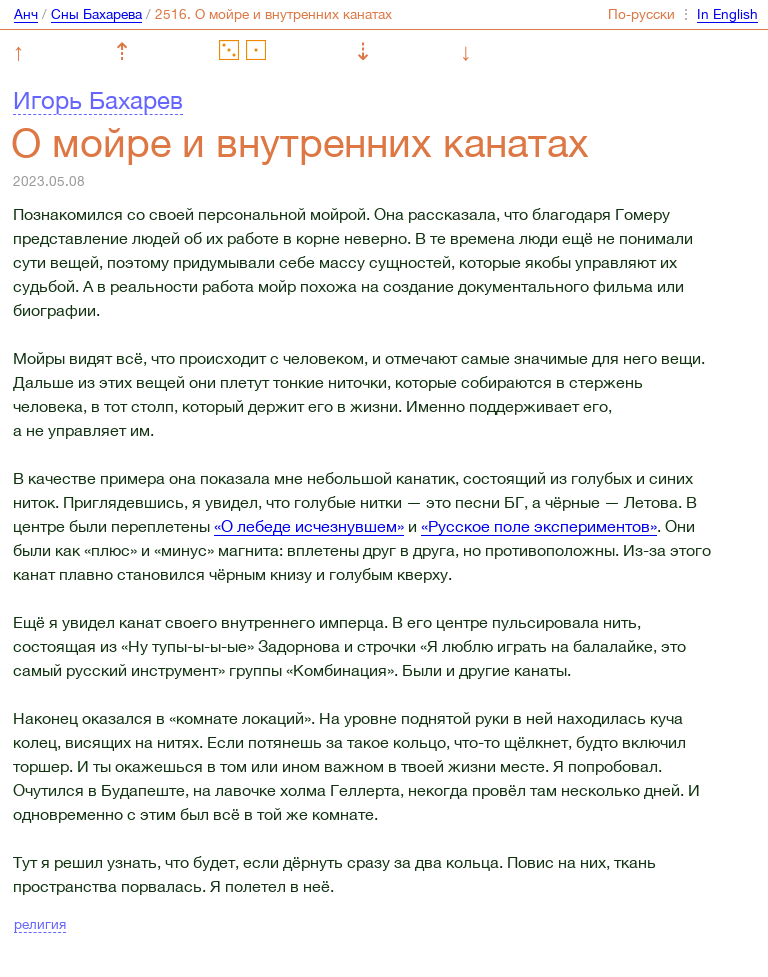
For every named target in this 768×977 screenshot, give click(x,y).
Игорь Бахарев (98, 100)
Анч (26, 14)
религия (40, 924)
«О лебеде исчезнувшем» (309, 526)
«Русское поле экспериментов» (539, 526)
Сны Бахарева (96, 14)
